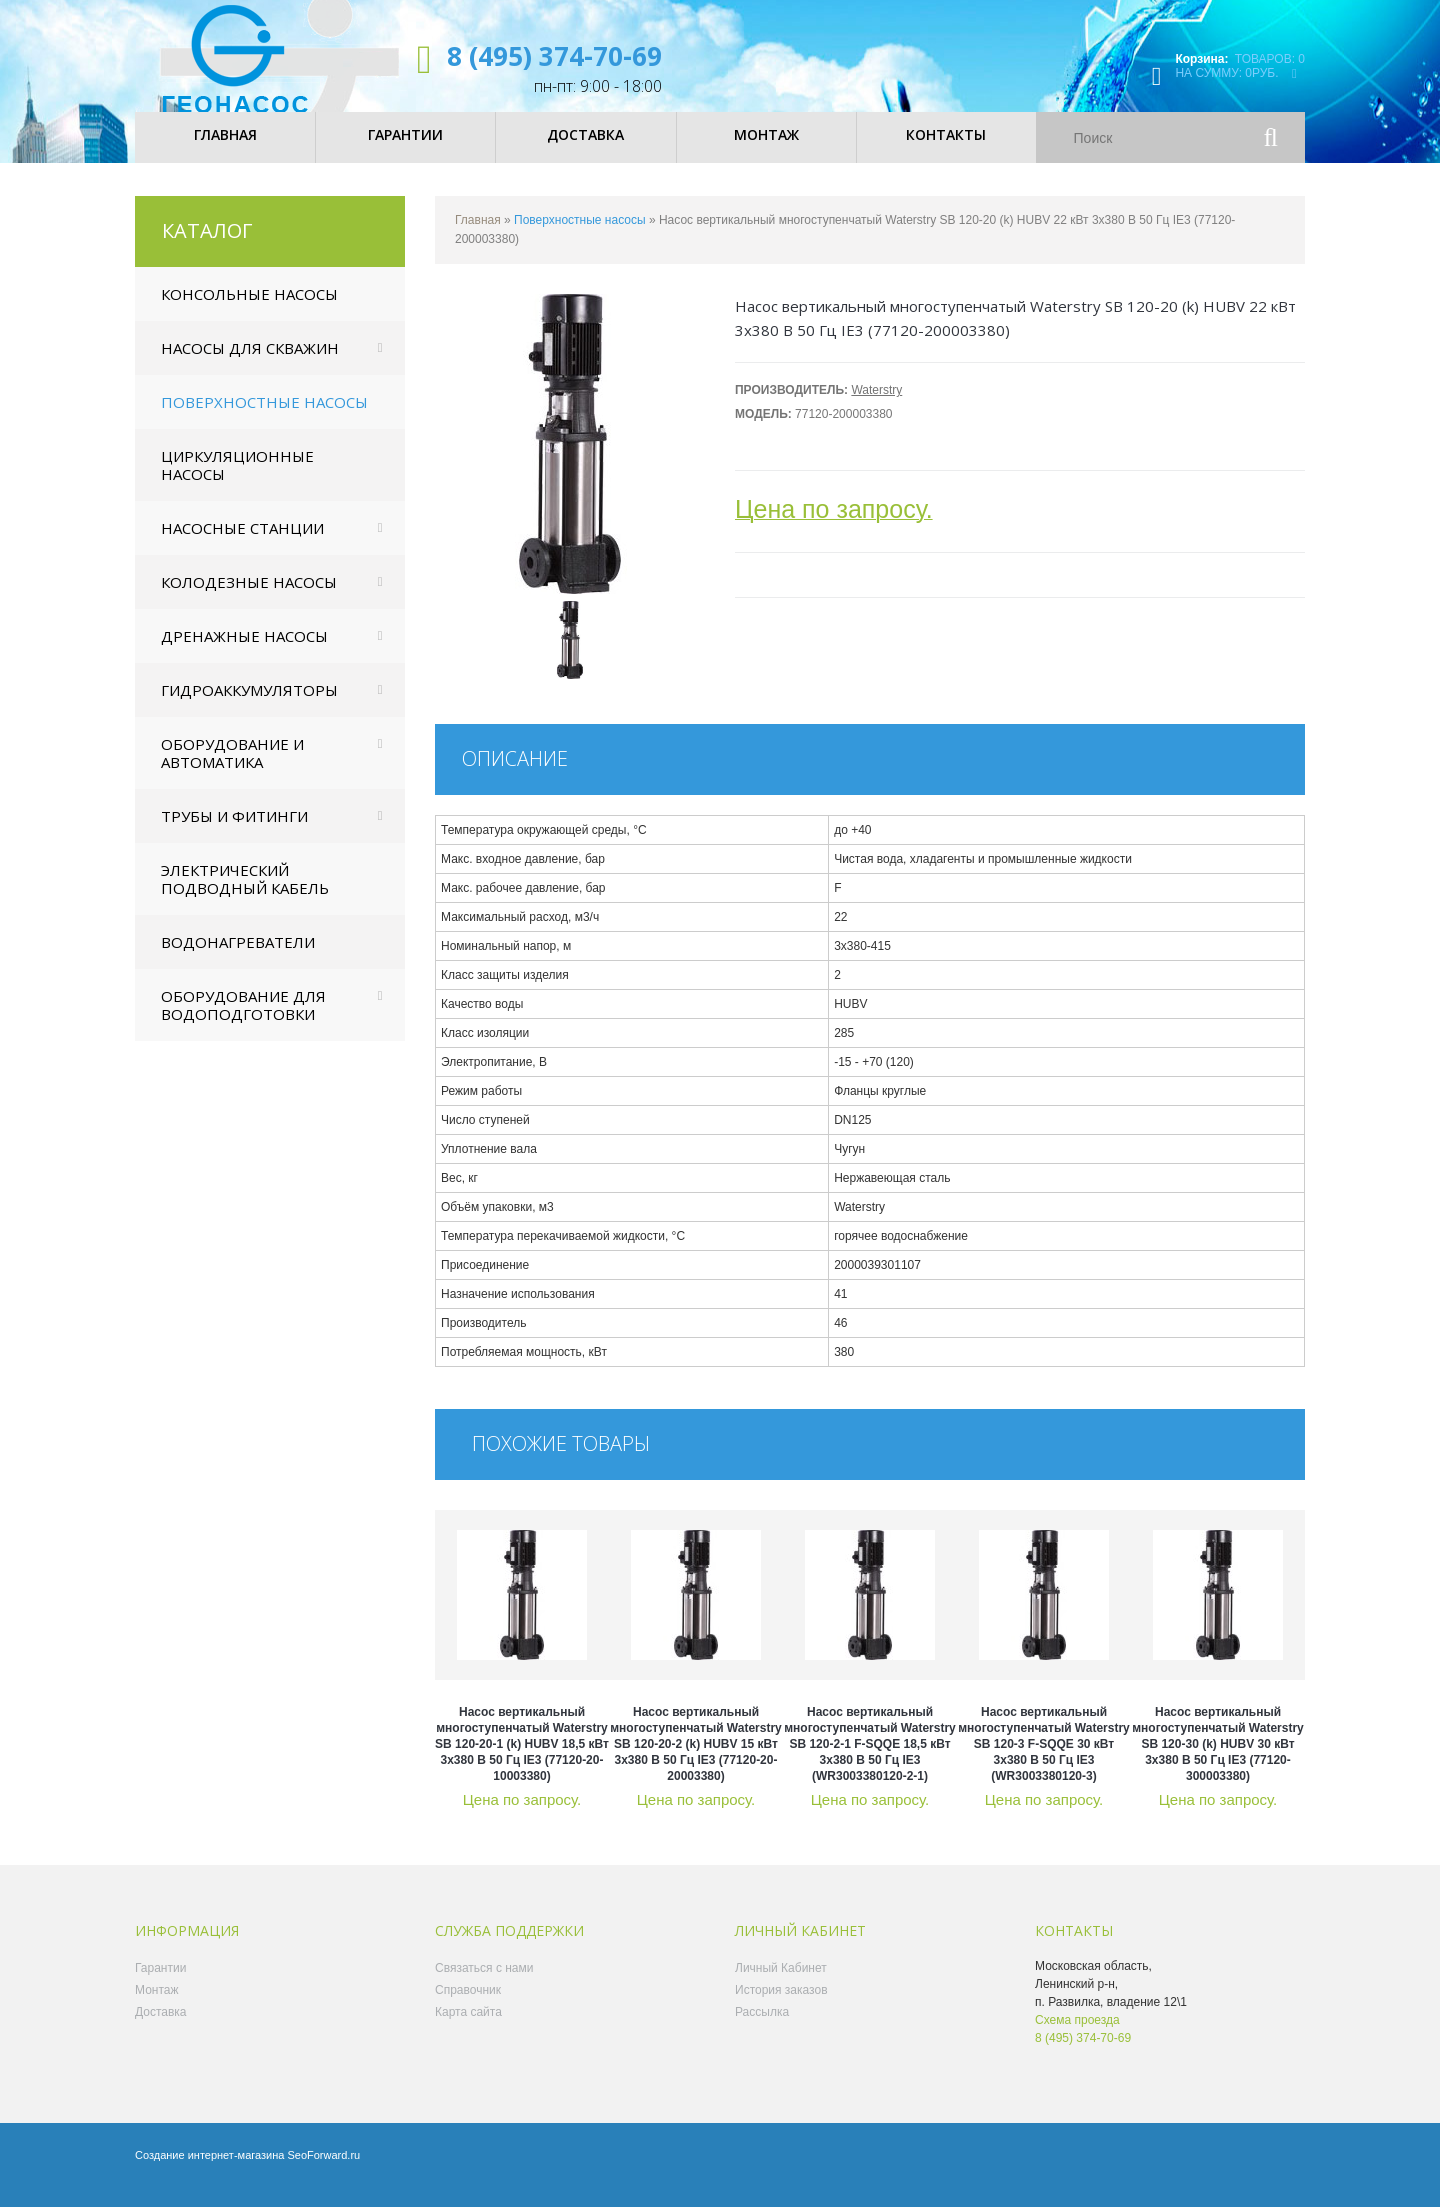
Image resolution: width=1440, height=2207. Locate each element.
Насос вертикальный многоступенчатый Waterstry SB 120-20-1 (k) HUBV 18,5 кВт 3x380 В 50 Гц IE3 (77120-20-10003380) (522, 1761)
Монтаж (157, 2007)
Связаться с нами (484, 1985)
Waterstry (876, 407)
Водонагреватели (238, 959)
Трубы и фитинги (234, 833)
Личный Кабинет (781, 1985)
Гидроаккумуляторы (249, 707)
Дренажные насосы (244, 653)
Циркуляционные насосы (237, 482)
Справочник (468, 2007)
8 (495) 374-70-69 (554, 56)
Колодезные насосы (249, 599)
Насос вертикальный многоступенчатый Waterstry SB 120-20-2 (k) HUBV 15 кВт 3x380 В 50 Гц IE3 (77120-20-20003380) (696, 1761)
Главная (478, 237)
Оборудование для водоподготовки (243, 1022)
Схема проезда (1077, 2037)
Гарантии (160, 1985)
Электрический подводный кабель (245, 896)
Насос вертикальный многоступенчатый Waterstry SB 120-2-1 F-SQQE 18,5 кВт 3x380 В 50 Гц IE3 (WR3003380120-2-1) (870, 1761)
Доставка (161, 2029)
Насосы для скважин (250, 365)
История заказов (781, 2007)
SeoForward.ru (323, 2172)
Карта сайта (468, 2029)
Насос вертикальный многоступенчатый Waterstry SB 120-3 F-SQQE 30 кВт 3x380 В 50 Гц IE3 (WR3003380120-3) (1044, 1761)
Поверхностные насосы (264, 419)
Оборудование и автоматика (232, 770)
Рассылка (762, 2029)
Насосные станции (242, 545)
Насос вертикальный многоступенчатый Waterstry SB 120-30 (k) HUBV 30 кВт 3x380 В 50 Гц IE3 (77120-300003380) (1218, 1761)
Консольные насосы (249, 311)
